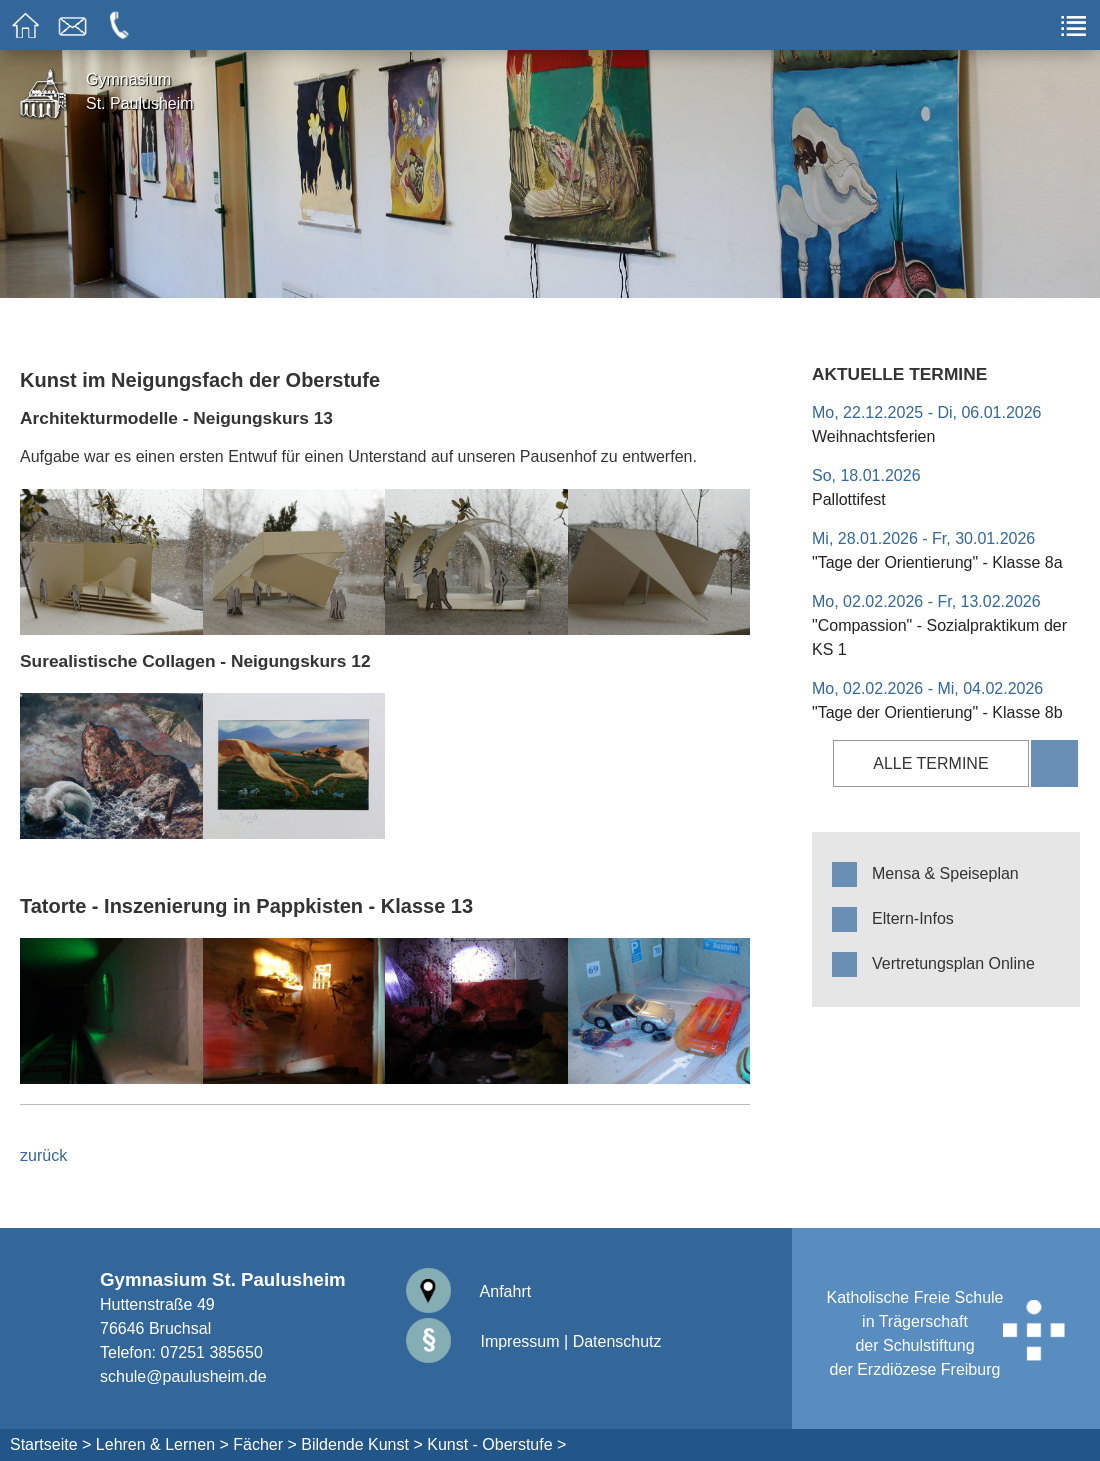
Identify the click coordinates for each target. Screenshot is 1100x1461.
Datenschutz (617, 1341)
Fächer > (265, 1444)
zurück (43, 1155)
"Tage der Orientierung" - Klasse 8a (937, 562)
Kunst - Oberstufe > (496, 1444)
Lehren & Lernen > (162, 1444)
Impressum (483, 1341)
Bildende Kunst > (361, 1444)
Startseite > (50, 1444)
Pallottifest (849, 499)
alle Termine (930, 763)
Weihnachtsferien (873, 436)
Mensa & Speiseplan (945, 873)
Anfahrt (468, 1291)
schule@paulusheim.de (183, 1376)
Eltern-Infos (913, 918)
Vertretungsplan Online (953, 963)
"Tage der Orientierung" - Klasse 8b (937, 712)
